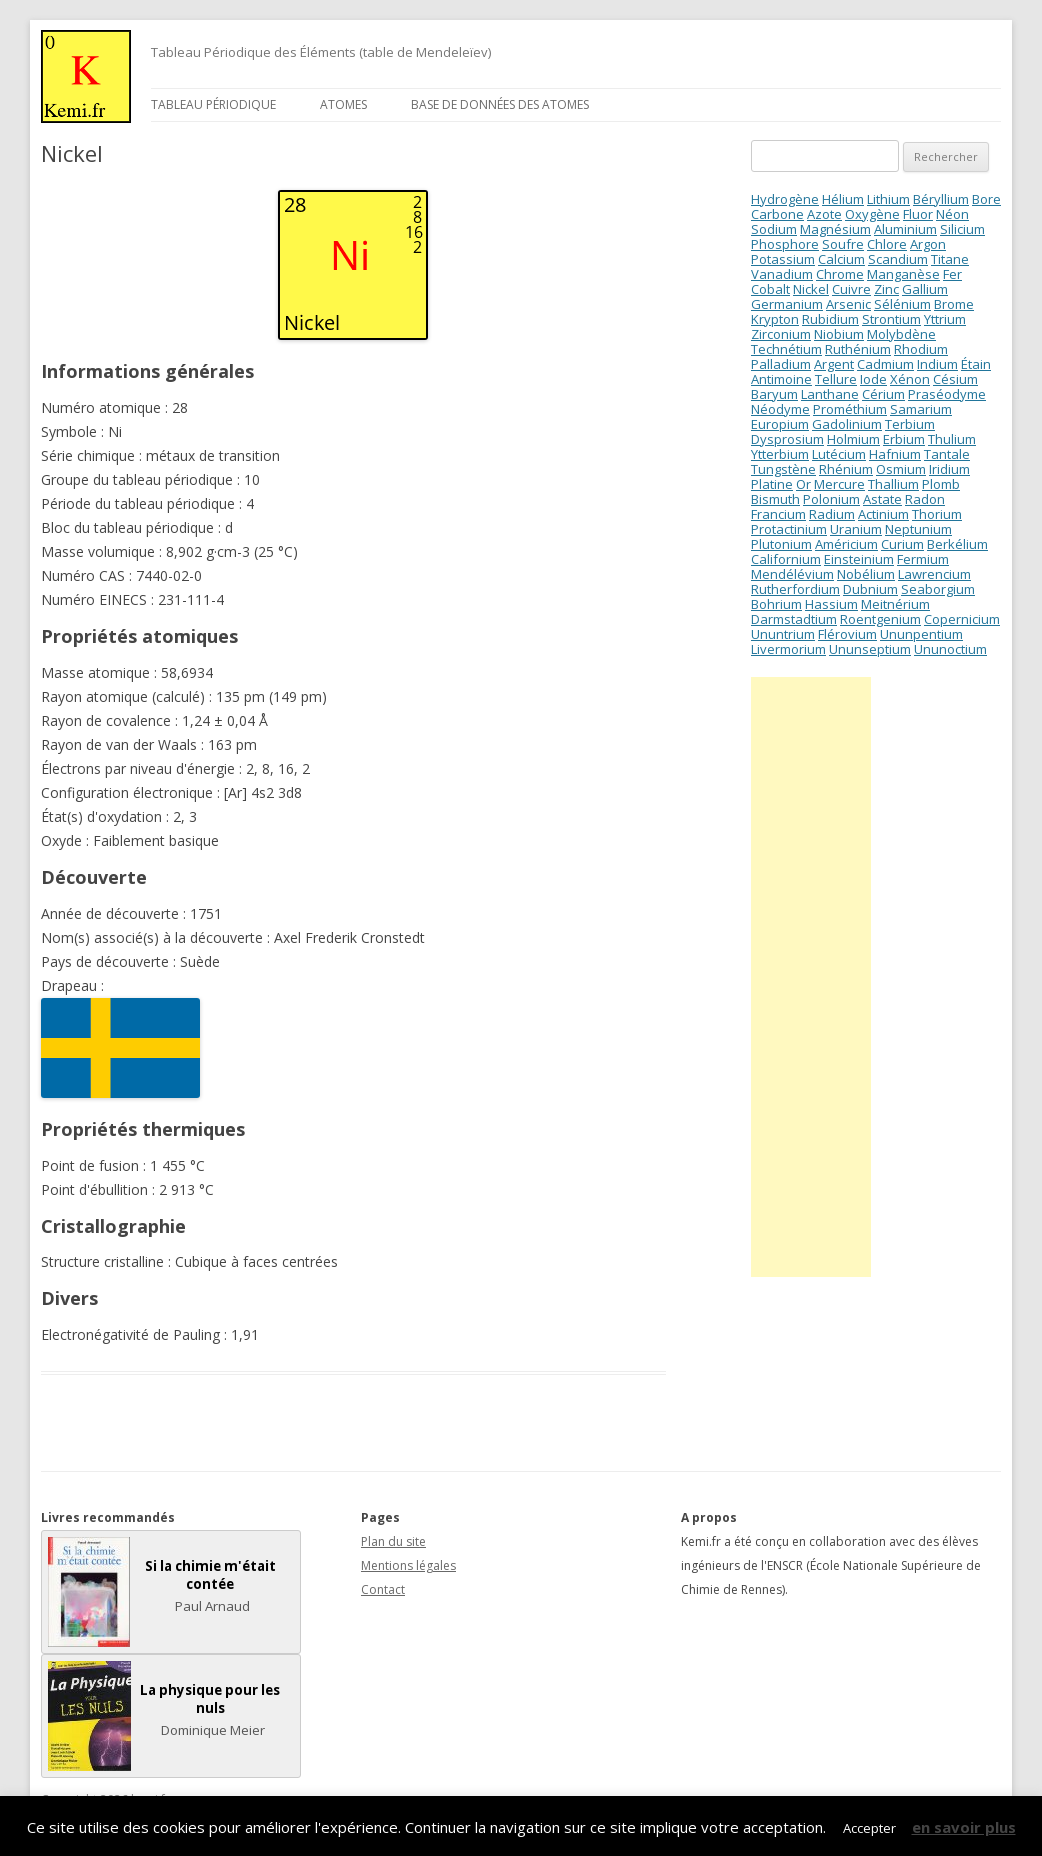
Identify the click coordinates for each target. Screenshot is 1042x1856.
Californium (786, 559)
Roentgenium (880, 619)
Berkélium (957, 544)
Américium (846, 544)
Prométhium (850, 409)
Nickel (811, 289)
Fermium (923, 559)
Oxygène (872, 214)
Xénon (910, 379)
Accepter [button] (869, 1828)
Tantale (947, 454)
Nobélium (866, 574)
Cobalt (770, 289)
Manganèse (903, 274)
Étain (976, 364)
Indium (937, 364)
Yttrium (945, 319)
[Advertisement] (811, 977)
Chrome (840, 274)
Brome (954, 304)
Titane (950, 259)
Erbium (904, 439)
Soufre (843, 244)
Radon (925, 499)
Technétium (786, 349)
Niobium (839, 334)
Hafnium (895, 454)
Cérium (883, 394)
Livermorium (788, 649)
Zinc (886, 289)
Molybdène (901, 334)
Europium (780, 424)
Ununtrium (783, 634)
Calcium (841, 259)
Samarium (921, 409)
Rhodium (921, 349)
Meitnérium (895, 604)
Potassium (783, 259)
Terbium (910, 424)
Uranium (856, 529)
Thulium (952, 439)
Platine (772, 484)
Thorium (937, 514)
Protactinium (789, 529)
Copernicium (962, 619)
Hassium (831, 604)
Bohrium (776, 604)
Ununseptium (870, 649)
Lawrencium (934, 574)
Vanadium (782, 274)
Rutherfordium (795, 589)
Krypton (775, 319)
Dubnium (870, 589)
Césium (955, 379)
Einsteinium (859, 559)
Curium (902, 544)
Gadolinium (847, 424)
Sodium (774, 229)
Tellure (836, 379)
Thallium (893, 484)
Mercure (839, 484)
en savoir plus (964, 1827)
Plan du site (393, 1541)
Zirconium (781, 334)
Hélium (843, 199)
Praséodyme (947, 394)
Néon (952, 214)
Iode (873, 379)
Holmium (853, 439)
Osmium (901, 469)
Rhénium (846, 469)
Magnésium (835, 229)
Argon (928, 244)
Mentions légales (408, 1565)
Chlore (887, 244)
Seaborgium (938, 589)
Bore (986, 199)
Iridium (949, 469)
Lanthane (830, 394)
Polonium (831, 499)
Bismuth (775, 499)
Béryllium (941, 199)
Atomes (343, 104)
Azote (824, 214)
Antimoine (781, 379)
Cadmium (885, 364)
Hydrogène (785, 199)
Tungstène (783, 469)
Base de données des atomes (500, 104)
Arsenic (848, 304)
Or (803, 484)
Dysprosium (787, 439)
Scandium (898, 259)
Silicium (962, 229)
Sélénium (902, 304)
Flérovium (847, 634)
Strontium (891, 319)
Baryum (774, 394)
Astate (882, 499)
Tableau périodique (213, 104)
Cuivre (851, 289)
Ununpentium (921, 634)
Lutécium (839, 454)
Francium (778, 514)
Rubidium (830, 319)
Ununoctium (950, 649)
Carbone (777, 214)
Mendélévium (792, 574)
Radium (832, 514)
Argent (834, 364)
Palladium (781, 364)
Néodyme (780, 409)
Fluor (918, 214)
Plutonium (781, 544)
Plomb (941, 484)
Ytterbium (780, 454)
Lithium (888, 199)
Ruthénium (858, 349)
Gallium (925, 289)
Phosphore (785, 244)
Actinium (883, 514)
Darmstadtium (794, 619)
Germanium (787, 304)
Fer (952, 274)
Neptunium (918, 529)
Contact (383, 1589)
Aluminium (905, 229)
